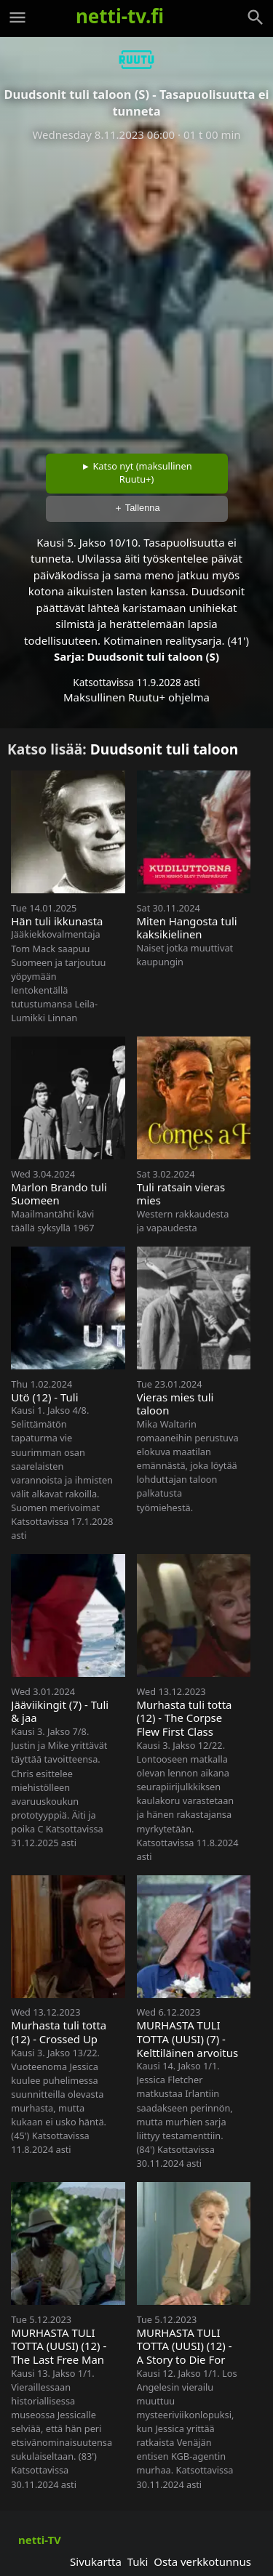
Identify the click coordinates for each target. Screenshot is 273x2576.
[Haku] (255, 17)
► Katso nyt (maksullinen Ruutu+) (136, 472)
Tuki (138, 2561)
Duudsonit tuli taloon (164, 749)
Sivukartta (96, 2561)
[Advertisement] (136, 292)
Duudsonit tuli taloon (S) (153, 656)
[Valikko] (17, 17)
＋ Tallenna (137, 507)
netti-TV (39, 2539)
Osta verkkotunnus (202, 2561)
